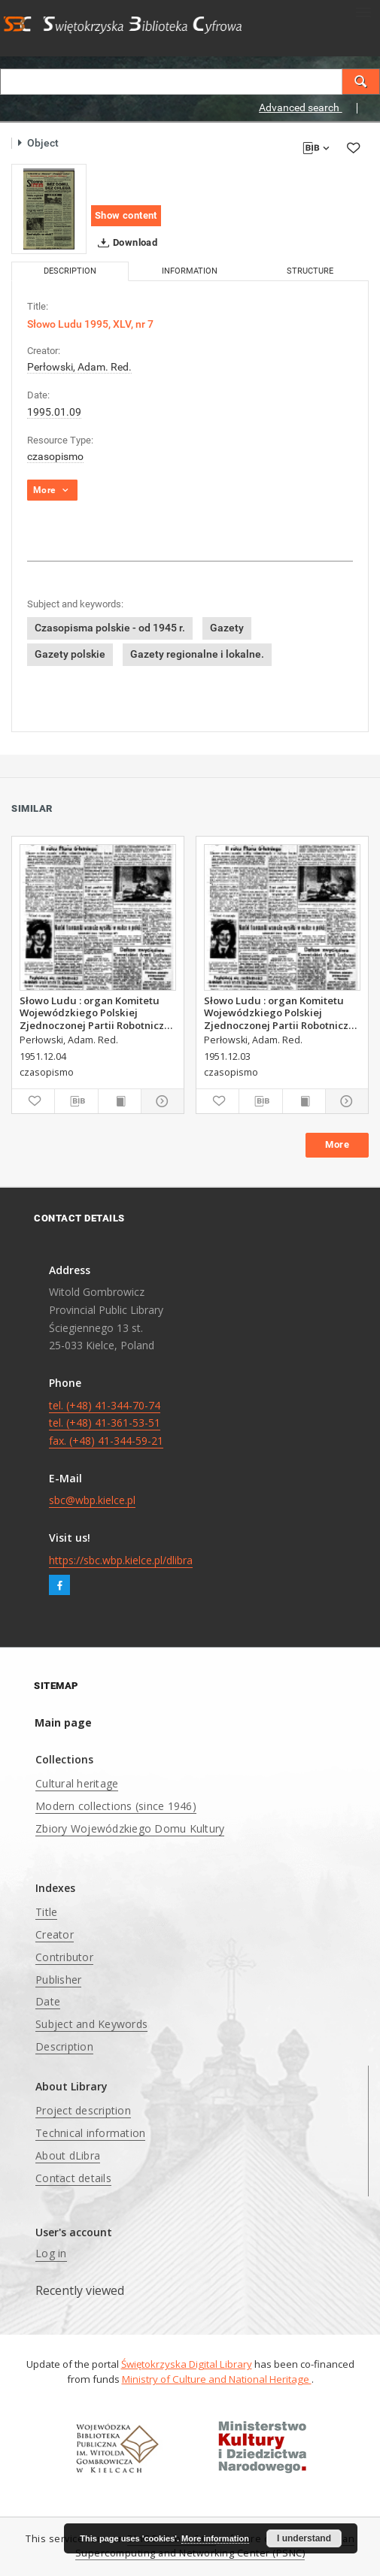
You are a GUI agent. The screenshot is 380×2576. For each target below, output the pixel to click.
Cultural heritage (76, 1783)
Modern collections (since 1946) (115, 1806)
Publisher (58, 1979)
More (337, 1144)
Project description (83, 2110)
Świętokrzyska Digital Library (186, 2364)
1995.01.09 (54, 412)
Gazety (227, 628)
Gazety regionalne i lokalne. (197, 654)
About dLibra (67, 2155)
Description (64, 2046)
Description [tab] (70, 271)
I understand (304, 2538)
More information (215, 2538)
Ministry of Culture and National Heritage (217, 2379)
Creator (54, 1934)
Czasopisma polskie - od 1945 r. (110, 628)
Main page (63, 1722)
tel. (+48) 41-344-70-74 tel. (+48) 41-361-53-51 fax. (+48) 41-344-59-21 (106, 1423)
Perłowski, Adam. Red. (79, 367)
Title (46, 1912)
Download (124, 242)
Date (47, 2001)
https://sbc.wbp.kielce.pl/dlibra (121, 1560)
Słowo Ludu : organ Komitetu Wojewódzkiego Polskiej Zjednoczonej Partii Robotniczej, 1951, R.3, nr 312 (282, 1012)
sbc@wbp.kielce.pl (92, 1500)
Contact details (73, 2178)
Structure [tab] (310, 271)
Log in (51, 2253)
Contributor (64, 1957)
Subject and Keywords (91, 2024)
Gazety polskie (70, 654)
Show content (126, 215)
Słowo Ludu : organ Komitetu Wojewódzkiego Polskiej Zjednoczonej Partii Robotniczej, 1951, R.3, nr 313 (98, 1012)
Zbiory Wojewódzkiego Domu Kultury (129, 1828)
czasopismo (55, 456)
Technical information (90, 2133)
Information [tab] (189, 271)
